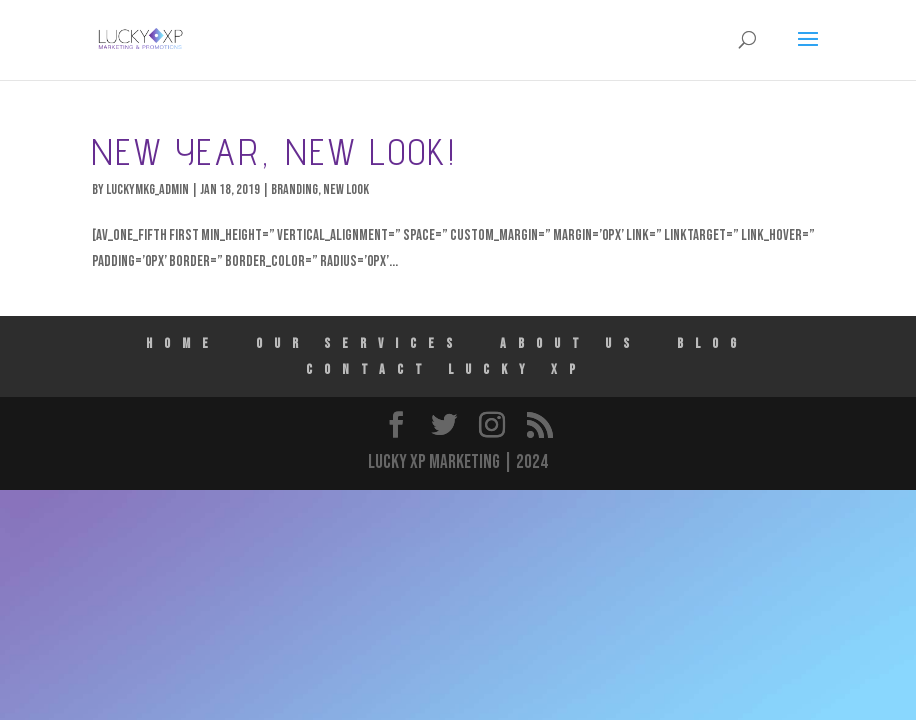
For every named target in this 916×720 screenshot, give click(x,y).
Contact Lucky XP (446, 369)
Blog (712, 343)
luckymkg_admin (147, 189)
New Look (346, 189)
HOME (183, 343)
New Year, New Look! (274, 151)
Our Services (360, 343)
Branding (294, 189)
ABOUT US (570, 343)
